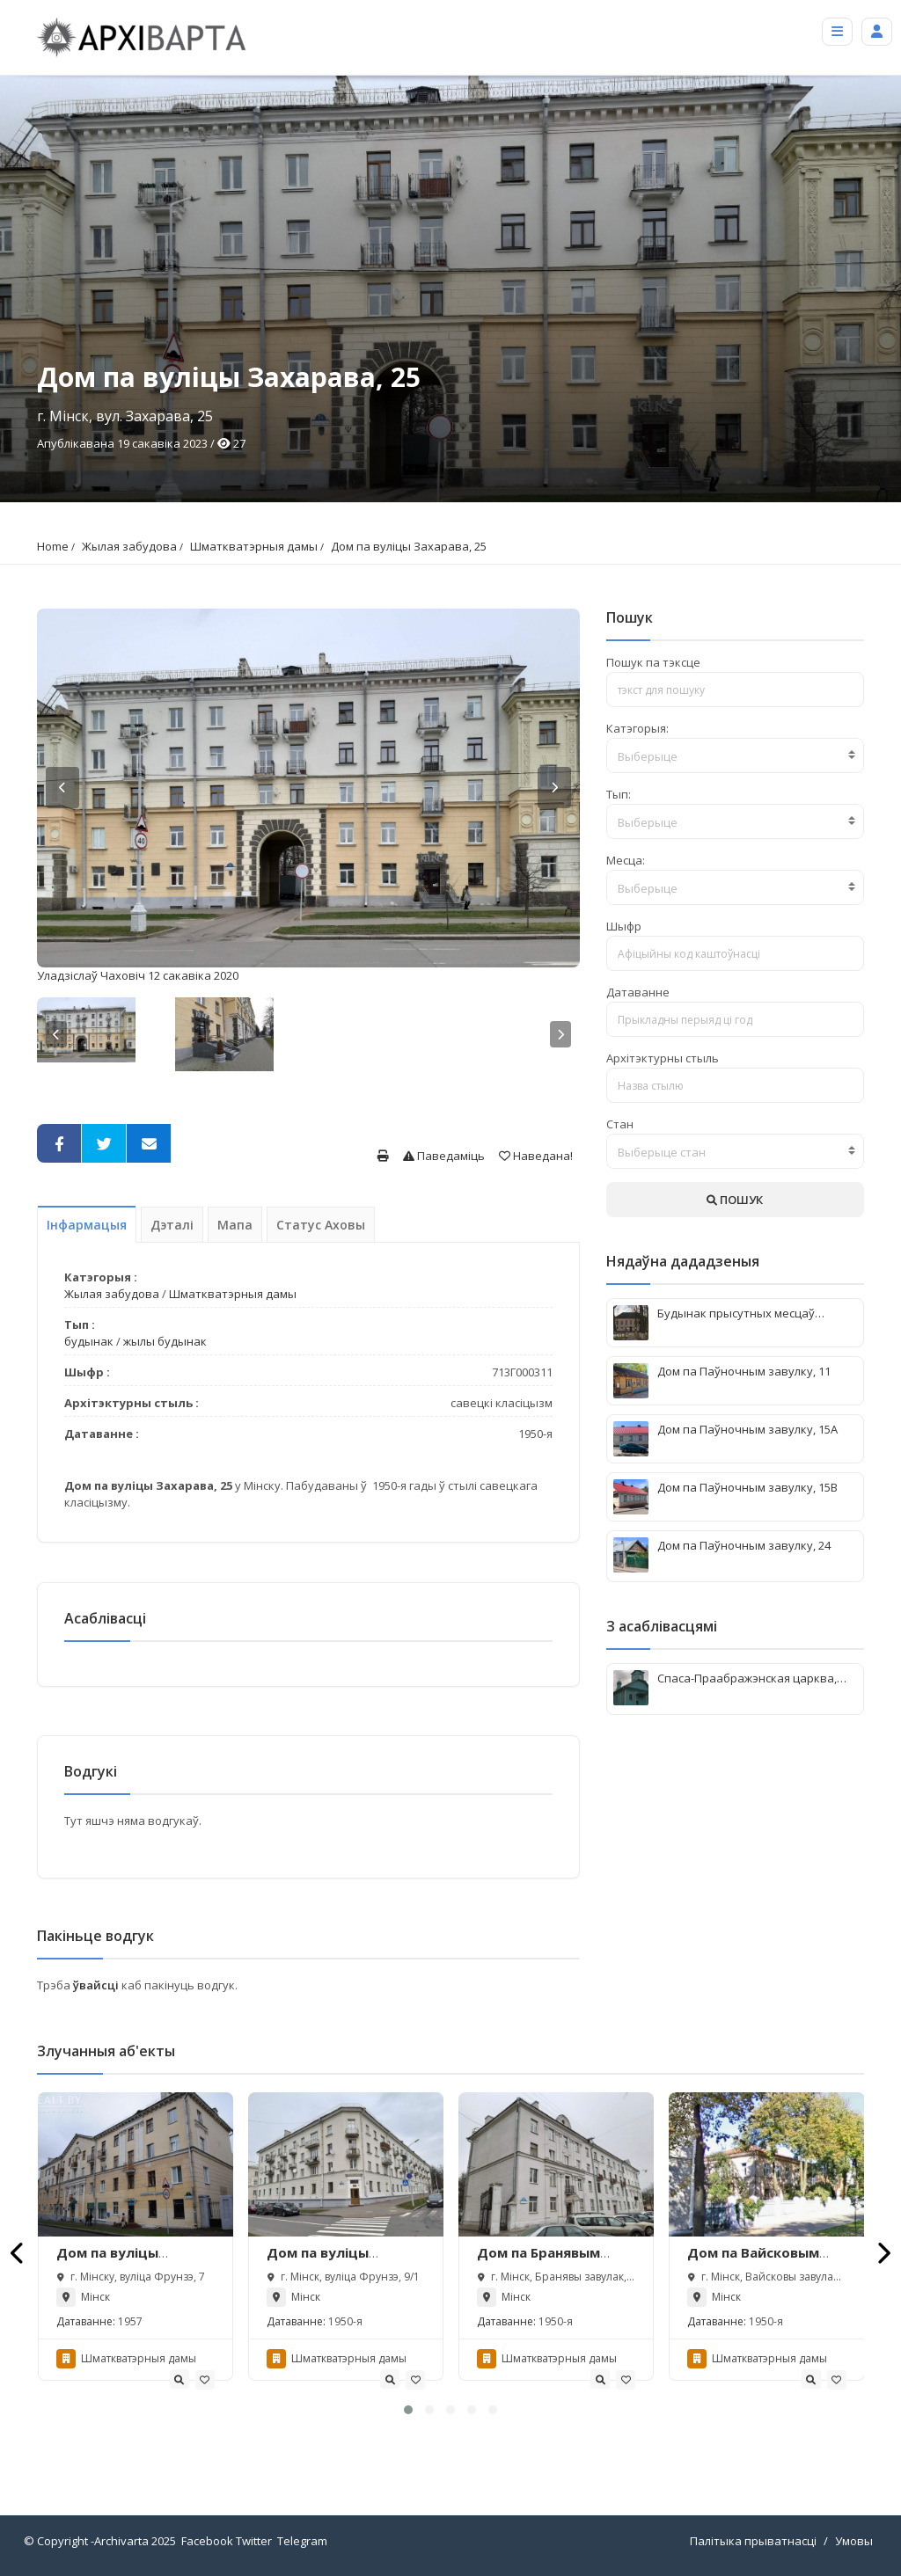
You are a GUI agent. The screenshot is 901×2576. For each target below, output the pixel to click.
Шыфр (623, 926)
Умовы (854, 2541)
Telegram (302, 2541)
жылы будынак (165, 1341)
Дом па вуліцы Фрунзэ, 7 (107, 2262)
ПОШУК (735, 1200)
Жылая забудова (129, 546)
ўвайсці (97, 1985)
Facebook (207, 2541)
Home (53, 546)
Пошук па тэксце (653, 662)
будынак (89, 1341)
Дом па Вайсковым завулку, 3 (753, 2262)
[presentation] (18, 2253)
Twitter (254, 2541)
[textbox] (735, 756)
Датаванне (638, 992)
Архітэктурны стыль (662, 1058)
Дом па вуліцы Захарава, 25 (409, 546)
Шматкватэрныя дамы (254, 546)
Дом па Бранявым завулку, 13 (538, 2262)
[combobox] (735, 755)
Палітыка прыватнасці (753, 2541)
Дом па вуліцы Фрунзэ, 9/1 (318, 2262)
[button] (408, 2410)
